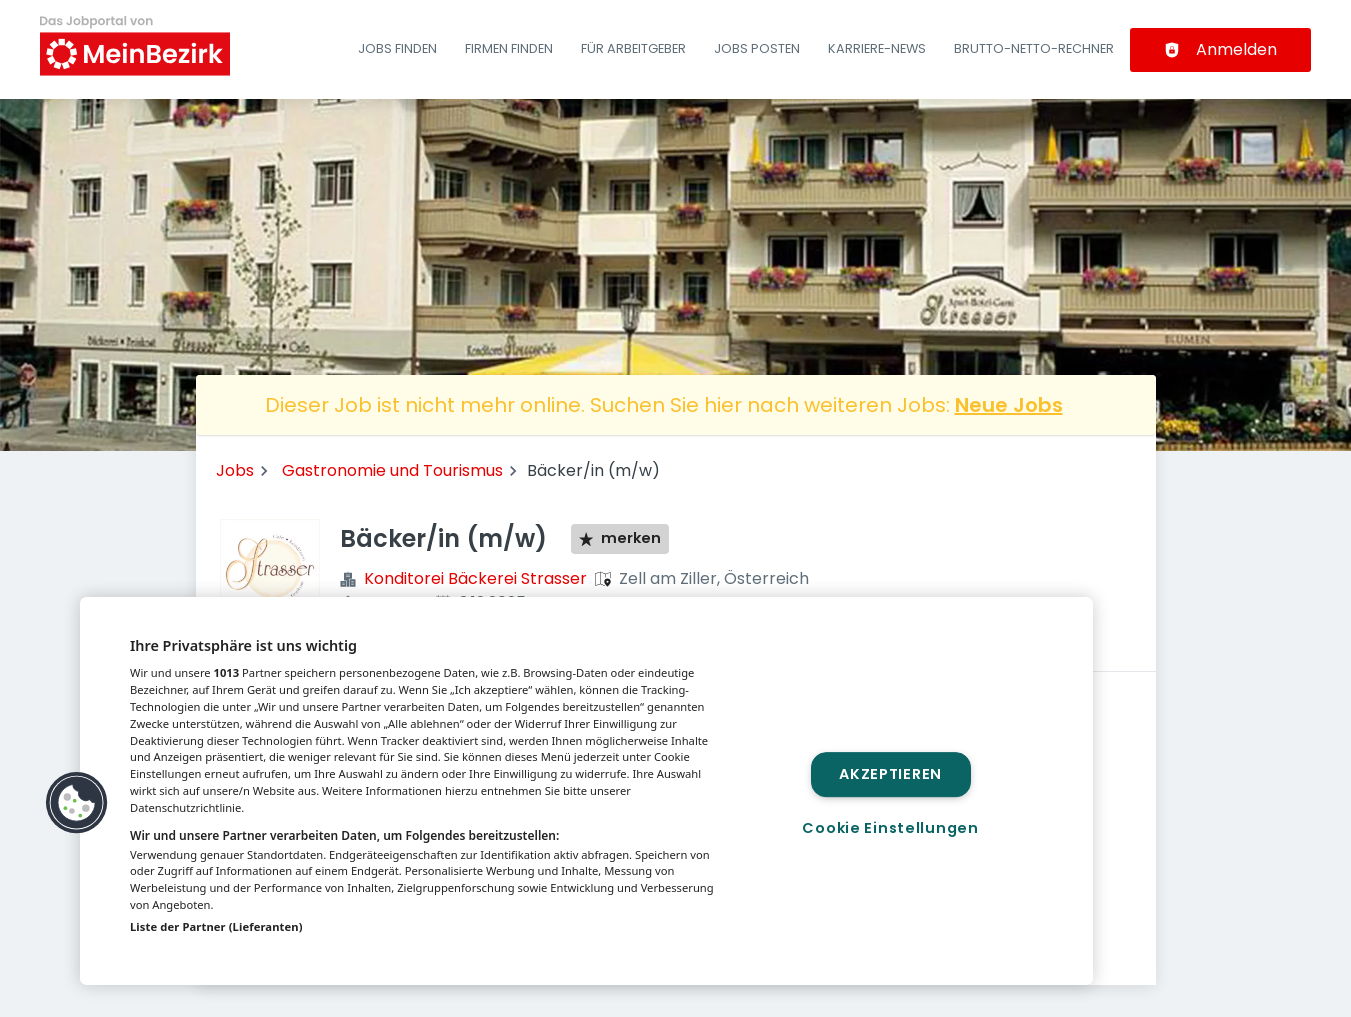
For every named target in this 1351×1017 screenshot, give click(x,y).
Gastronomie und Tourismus (392, 470)
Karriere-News (877, 48)
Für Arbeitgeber (633, 48)
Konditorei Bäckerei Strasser (475, 578)
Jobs (235, 470)
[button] (77, 803)
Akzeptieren (890, 774)
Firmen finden (509, 48)
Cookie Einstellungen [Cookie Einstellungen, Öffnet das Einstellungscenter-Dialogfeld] (890, 828)
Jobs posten (757, 48)
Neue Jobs (1009, 405)
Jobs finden (397, 48)
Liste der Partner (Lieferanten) (216, 926)
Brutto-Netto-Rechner (1034, 48)
